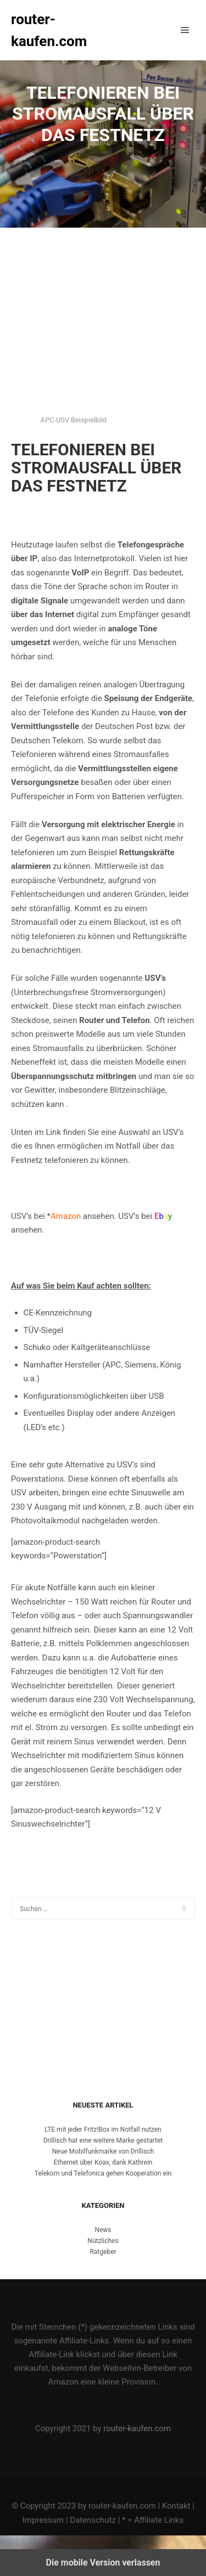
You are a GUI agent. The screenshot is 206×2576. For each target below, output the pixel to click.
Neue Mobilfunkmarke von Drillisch (103, 2151)
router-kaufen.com (49, 30)
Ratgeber (103, 2252)
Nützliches (102, 2241)
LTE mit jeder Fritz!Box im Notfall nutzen (102, 2129)
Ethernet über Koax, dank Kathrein (103, 2162)
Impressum (43, 2520)
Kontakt (176, 2506)
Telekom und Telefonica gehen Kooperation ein (103, 2173)
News (102, 2230)
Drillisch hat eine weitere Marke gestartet (103, 2140)
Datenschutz (93, 2520)
